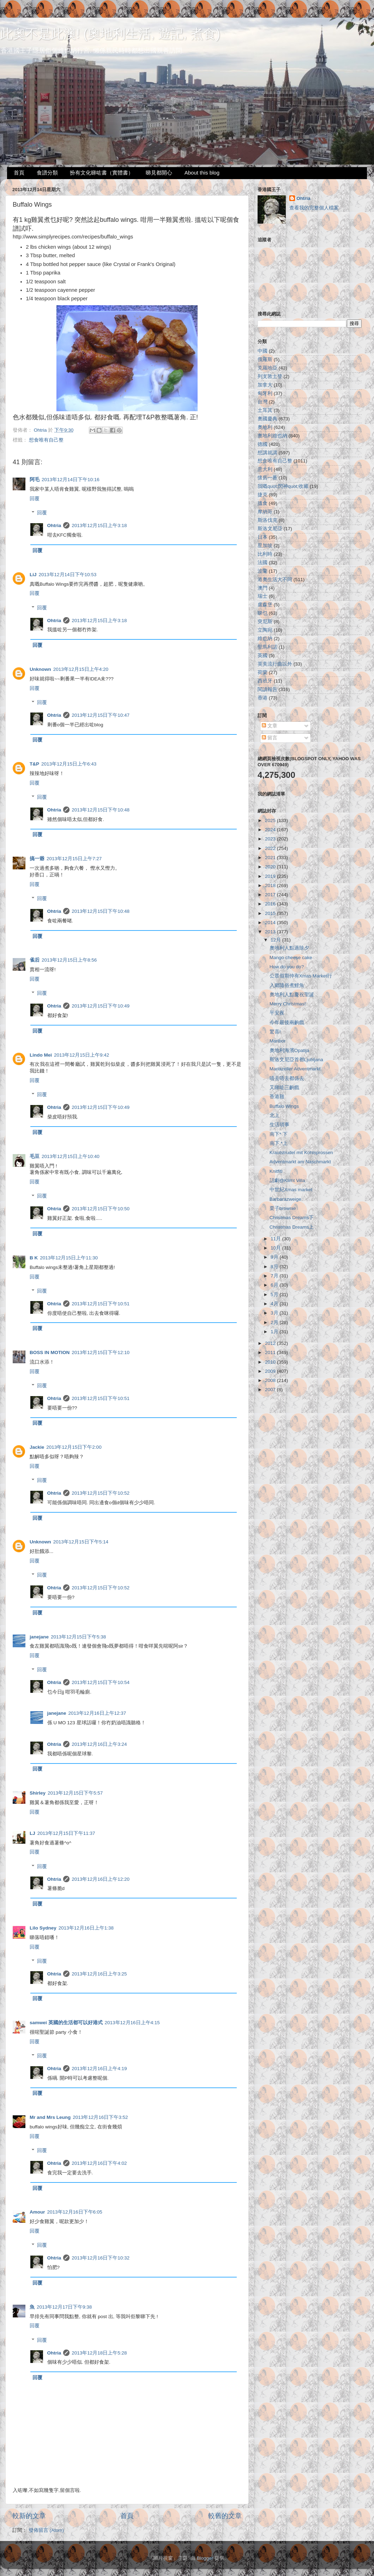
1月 (275, 1331)
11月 (276, 1238)
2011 (271, 1352)
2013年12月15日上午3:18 (99, 525)
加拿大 (265, 385)
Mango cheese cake (291, 957)
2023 (271, 838)
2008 (271, 1380)
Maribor (278, 1041)
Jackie (37, 1447)
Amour (37, 2212)
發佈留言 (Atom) (46, 2530)
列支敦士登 (270, 376)
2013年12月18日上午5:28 (99, 2353)
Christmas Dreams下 (292, 1217)
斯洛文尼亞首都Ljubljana (296, 1059)
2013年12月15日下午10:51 (100, 1303)
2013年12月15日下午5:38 (78, 1636)
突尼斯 (265, 621)
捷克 (262, 494)
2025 (271, 820)
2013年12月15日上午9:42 (81, 1055)
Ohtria (54, 525)
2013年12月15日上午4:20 (80, 669)
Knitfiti (276, 1171)
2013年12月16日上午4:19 (99, 2068)
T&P (34, 764)
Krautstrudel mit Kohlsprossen (301, 1152)
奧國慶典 (267, 418)
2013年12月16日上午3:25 (99, 1974)
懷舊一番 (267, 477)
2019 (271, 876)
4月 (275, 1303)
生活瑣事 (279, 1124)
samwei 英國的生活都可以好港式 (66, 2022)
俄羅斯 (265, 359)
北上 (274, 1115)
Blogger (205, 2558)
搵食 (262, 503)
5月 (275, 1294)
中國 (262, 351)
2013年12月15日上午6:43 (68, 764)
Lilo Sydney (43, 1928)
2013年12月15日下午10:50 (100, 1208)
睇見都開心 (159, 173)
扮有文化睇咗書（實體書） (101, 173)
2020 (271, 866)
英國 (262, 655)
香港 (262, 698)
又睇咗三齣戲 (284, 1087)
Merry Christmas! (288, 1003)
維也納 (265, 638)
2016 (271, 903)
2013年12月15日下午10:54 (100, 1682)
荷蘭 (262, 672)
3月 (275, 1313)
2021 (271, 857)
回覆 (35, 498)
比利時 (265, 554)
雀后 (35, 960)
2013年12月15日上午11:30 (69, 1257)
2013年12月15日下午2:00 (73, 1447)
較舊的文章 (225, 2515)
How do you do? (287, 966)
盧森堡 (265, 604)
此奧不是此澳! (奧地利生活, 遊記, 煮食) (110, 33)
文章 (269, 725)
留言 (269, 737)
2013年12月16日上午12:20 (100, 1879)
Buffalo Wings (284, 1106)
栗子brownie (283, 1208)
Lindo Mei (41, 1055)
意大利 (265, 469)
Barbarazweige (285, 1199)
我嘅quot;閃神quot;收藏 (283, 486)
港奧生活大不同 (275, 579)
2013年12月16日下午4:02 (99, 2163)
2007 (271, 1389)
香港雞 (277, 1096)
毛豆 (35, 1156)
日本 (262, 537)
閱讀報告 (267, 689)
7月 (275, 1275)
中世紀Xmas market (291, 1189)
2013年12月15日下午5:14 (80, 1541)
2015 (271, 913)
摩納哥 (265, 511)
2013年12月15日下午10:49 (100, 1006)
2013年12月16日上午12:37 (97, 1713)
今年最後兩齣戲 (287, 1022)
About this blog (202, 173)
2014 (271, 922)
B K (34, 1257)
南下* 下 (279, 1134)
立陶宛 (265, 630)
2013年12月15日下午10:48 (100, 810)
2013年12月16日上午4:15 (132, 2022)
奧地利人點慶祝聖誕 (292, 994)
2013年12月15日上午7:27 (74, 858)
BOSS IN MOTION (50, 1352)
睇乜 (262, 613)
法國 (262, 562)
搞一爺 (37, 858)
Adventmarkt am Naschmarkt (300, 1161)
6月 (275, 1285)
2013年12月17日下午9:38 (64, 2307)
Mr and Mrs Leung (50, 2117)
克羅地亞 (267, 368)
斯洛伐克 (267, 520)
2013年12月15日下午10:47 (100, 715)
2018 (271, 885)
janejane (39, 1636)
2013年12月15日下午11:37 (66, 1833)
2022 (271, 848)
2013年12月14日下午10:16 (70, 479)
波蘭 (262, 571)
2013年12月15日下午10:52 (100, 1493)
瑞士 (262, 596)
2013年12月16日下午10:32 (100, 2258)
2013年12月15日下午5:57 (75, 1793)
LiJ (33, 574)
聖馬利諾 (267, 647)
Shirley (38, 1793)
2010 (271, 1362)
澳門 (262, 588)
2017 (271, 894)
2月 (275, 1322)
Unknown (40, 669)
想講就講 (267, 452)
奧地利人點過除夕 (289, 948)
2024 (271, 829)
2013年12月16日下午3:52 (100, 2117)
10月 (276, 1248)
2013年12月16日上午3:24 (99, 1744)
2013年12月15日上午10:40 (70, 1156)
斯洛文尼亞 (270, 528)
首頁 (19, 173)
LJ (32, 1833)
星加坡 (265, 545)
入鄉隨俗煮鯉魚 (287, 985)
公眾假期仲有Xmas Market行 (301, 976)
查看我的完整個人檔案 (314, 208)
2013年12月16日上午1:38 (86, 1928)
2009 (271, 1371)
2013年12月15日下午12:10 (100, 1352)
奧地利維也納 (272, 435)
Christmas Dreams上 (292, 1227)
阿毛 (35, 479)
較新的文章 (29, 2515)
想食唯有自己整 (46, 440)
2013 (271, 931)
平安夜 (277, 1013)
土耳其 (265, 410)
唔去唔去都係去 (287, 1078)
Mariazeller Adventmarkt (295, 1068)
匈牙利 (265, 393)
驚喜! (275, 1031)
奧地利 (265, 427)
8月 (275, 1266)
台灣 (262, 401)
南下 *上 (279, 1143)
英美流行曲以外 (275, 664)
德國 (262, 444)
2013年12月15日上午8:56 (69, 960)
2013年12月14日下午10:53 (68, 574)
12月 (276, 940)
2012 (271, 1343)
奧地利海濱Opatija (289, 1050)
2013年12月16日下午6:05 (74, 2212)
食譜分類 (47, 173)
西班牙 (265, 681)
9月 (275, 1257)
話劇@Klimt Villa (287, 1180)
